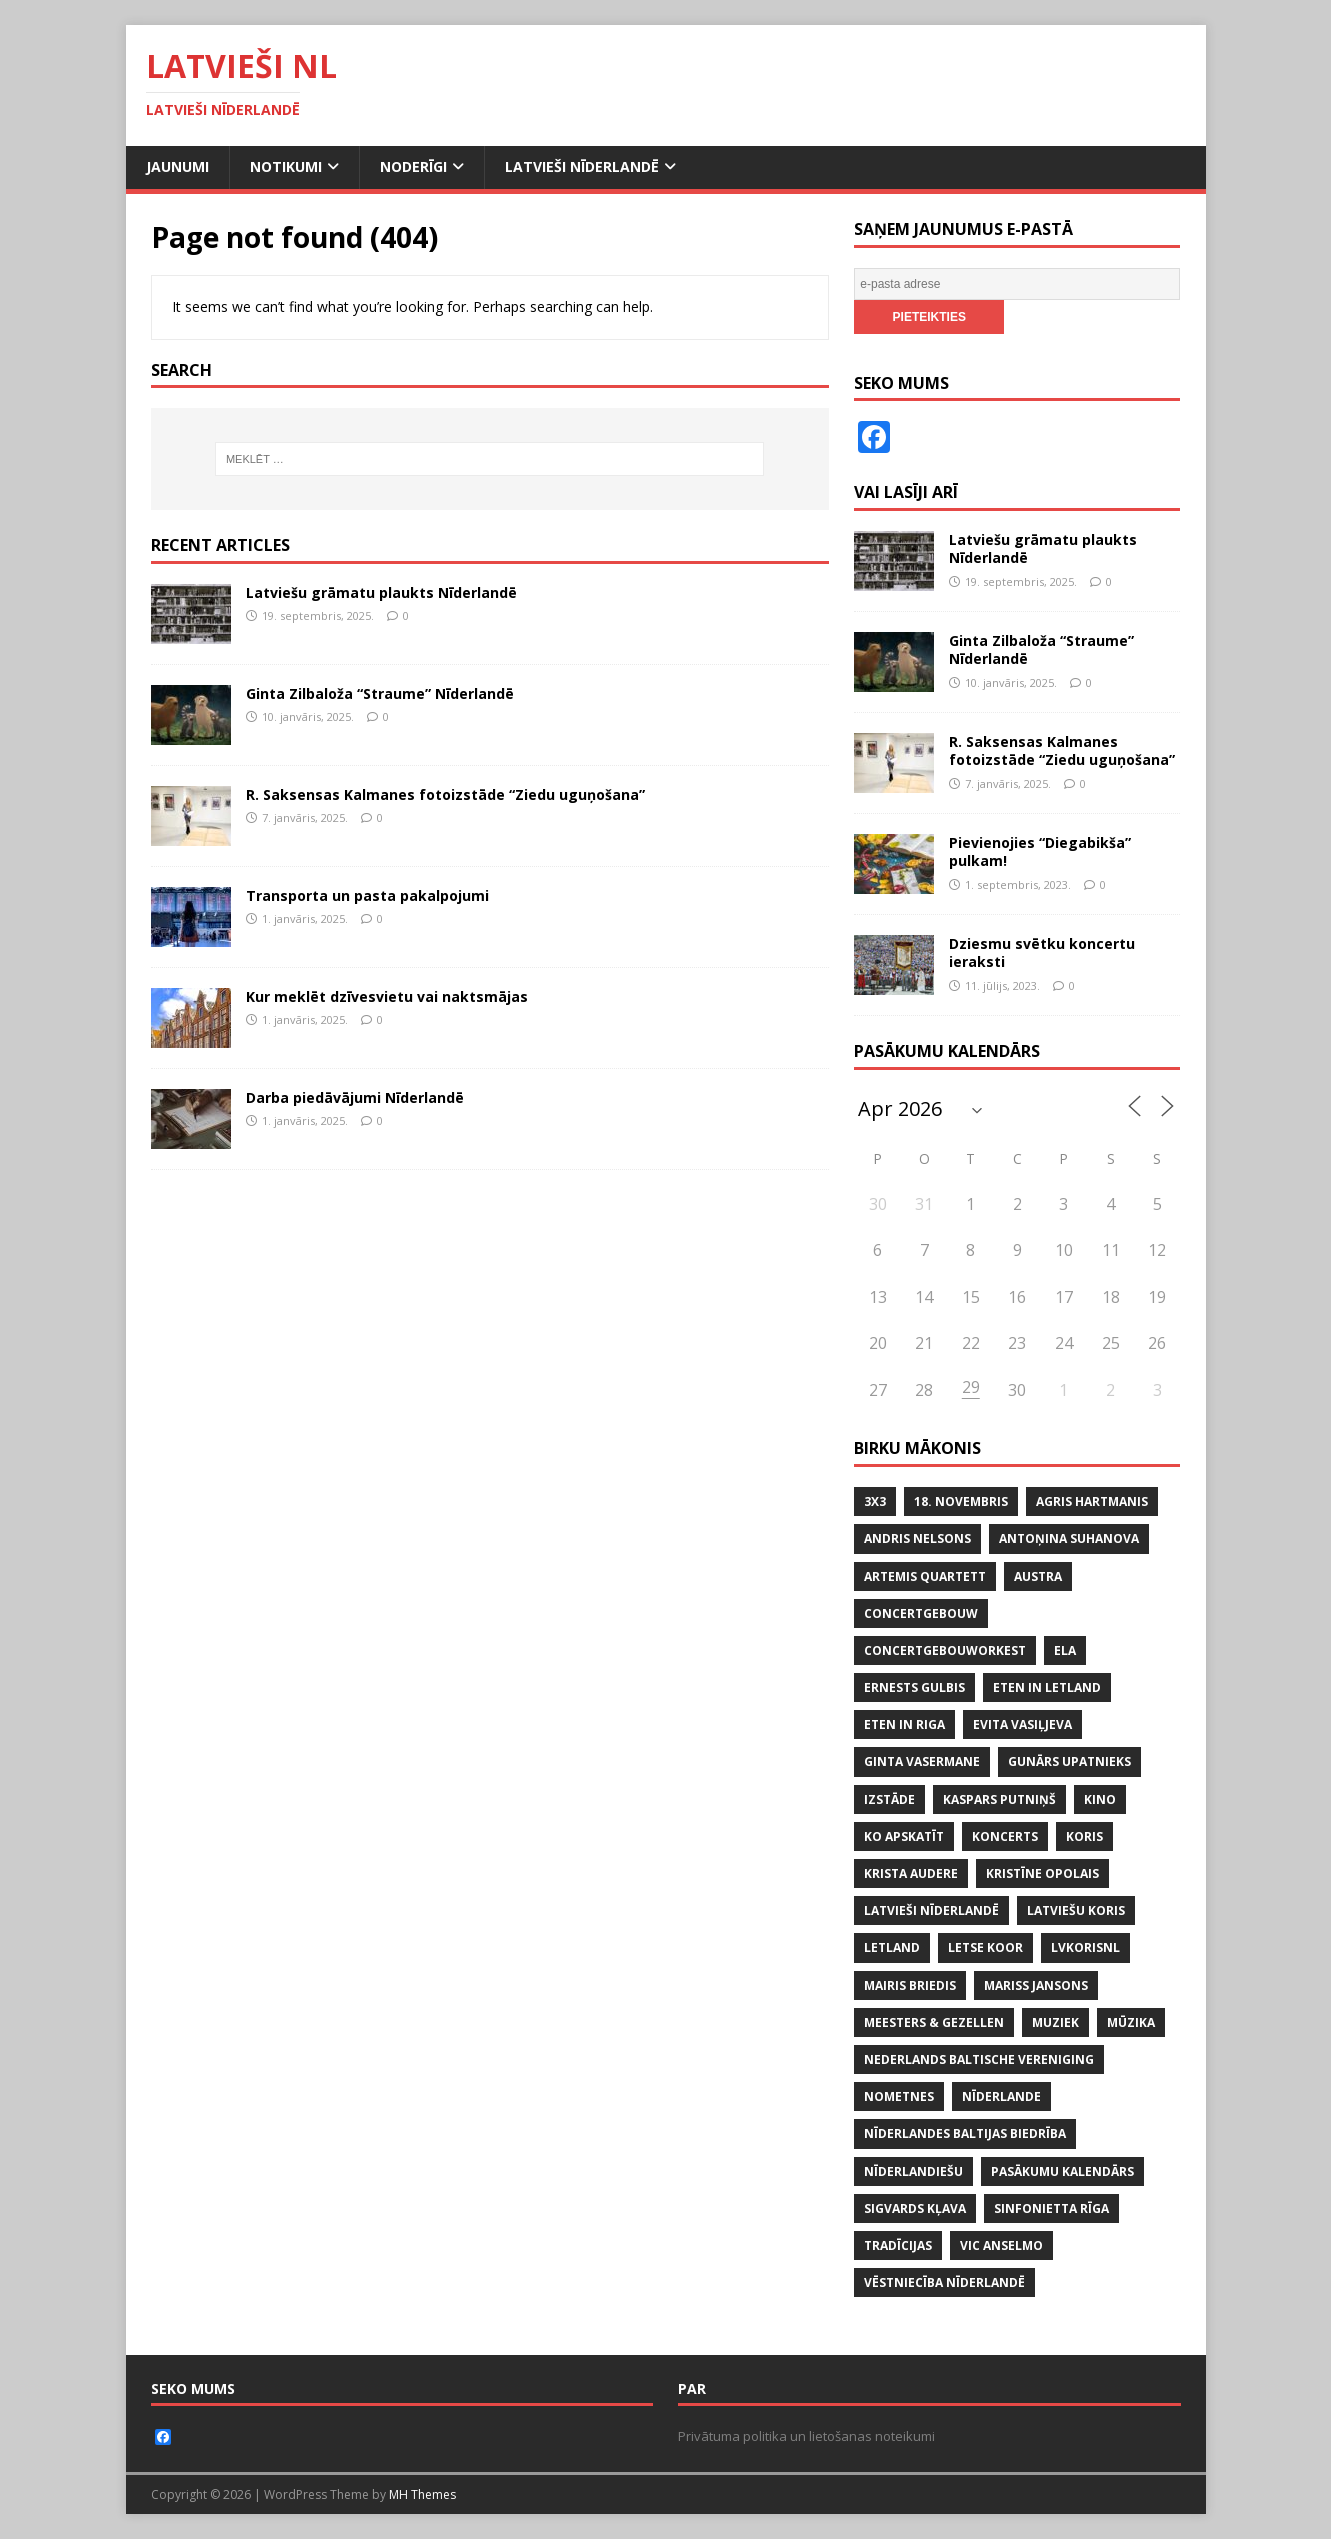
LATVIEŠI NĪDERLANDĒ (931, 1910)
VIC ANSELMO (1001, 2245)
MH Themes (422, 2494)
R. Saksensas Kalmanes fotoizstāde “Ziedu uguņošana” (445, 794)
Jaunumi (177, 166)
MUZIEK (1055, 2022)
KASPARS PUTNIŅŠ (999, 1799)
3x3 (875, 1501)
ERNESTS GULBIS (914, 1687)
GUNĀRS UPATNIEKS (1069, 1761)
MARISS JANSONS (1036, 1985)
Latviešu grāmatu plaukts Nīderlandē (381, 592)
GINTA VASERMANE (922, 1761)
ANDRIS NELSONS (917, 1538)
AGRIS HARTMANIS (1092, 1501)
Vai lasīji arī (906, 492)
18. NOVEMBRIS (961, 1501)
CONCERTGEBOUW (921, 1613)
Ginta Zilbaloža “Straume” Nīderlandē (380, 693)
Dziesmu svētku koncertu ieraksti (1042, 952)
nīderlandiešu (913, 2171)
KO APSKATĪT (904, 1836)
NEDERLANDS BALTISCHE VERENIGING (979, 2059)
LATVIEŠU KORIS (1076, 1910)
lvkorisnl (1085, 1947)
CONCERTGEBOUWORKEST (945, 1650)
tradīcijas (898, 2245)
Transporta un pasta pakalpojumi (367, 895)
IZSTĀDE (889, 1799)
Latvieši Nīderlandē (582, 166)
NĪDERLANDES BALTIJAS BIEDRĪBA (965, 2133)
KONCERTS (1005, 1836)
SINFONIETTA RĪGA (1051, 2208)
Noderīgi (413, 166)
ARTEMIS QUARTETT (925, 1576)
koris (1084, 1836)
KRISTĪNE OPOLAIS (1042, 1873)
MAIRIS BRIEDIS (910, 1985)
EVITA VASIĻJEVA (1022, 1724)
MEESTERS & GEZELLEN (934, 2022)
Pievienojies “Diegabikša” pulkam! (1040, 851)
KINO (1100, 1799)
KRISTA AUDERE (911, 1873)
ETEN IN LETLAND (1047, 1687)
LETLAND (892, 1947)
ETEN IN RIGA (904, 1724)
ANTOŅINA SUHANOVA (1069, 1538)
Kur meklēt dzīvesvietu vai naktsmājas (387, 996)
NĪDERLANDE (1001, 2096)
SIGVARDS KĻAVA (915, 2208)
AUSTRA (1038, 1576)
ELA (1065, 1650)
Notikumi (286, 166)
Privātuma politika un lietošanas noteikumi (806, 2436)
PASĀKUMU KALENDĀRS (1062, 2171)
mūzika (1131, 2022)
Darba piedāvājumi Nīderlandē (355, 1097)
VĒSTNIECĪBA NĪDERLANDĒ (944, 2282)
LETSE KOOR (985, 1947)
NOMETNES (899, 2096)
